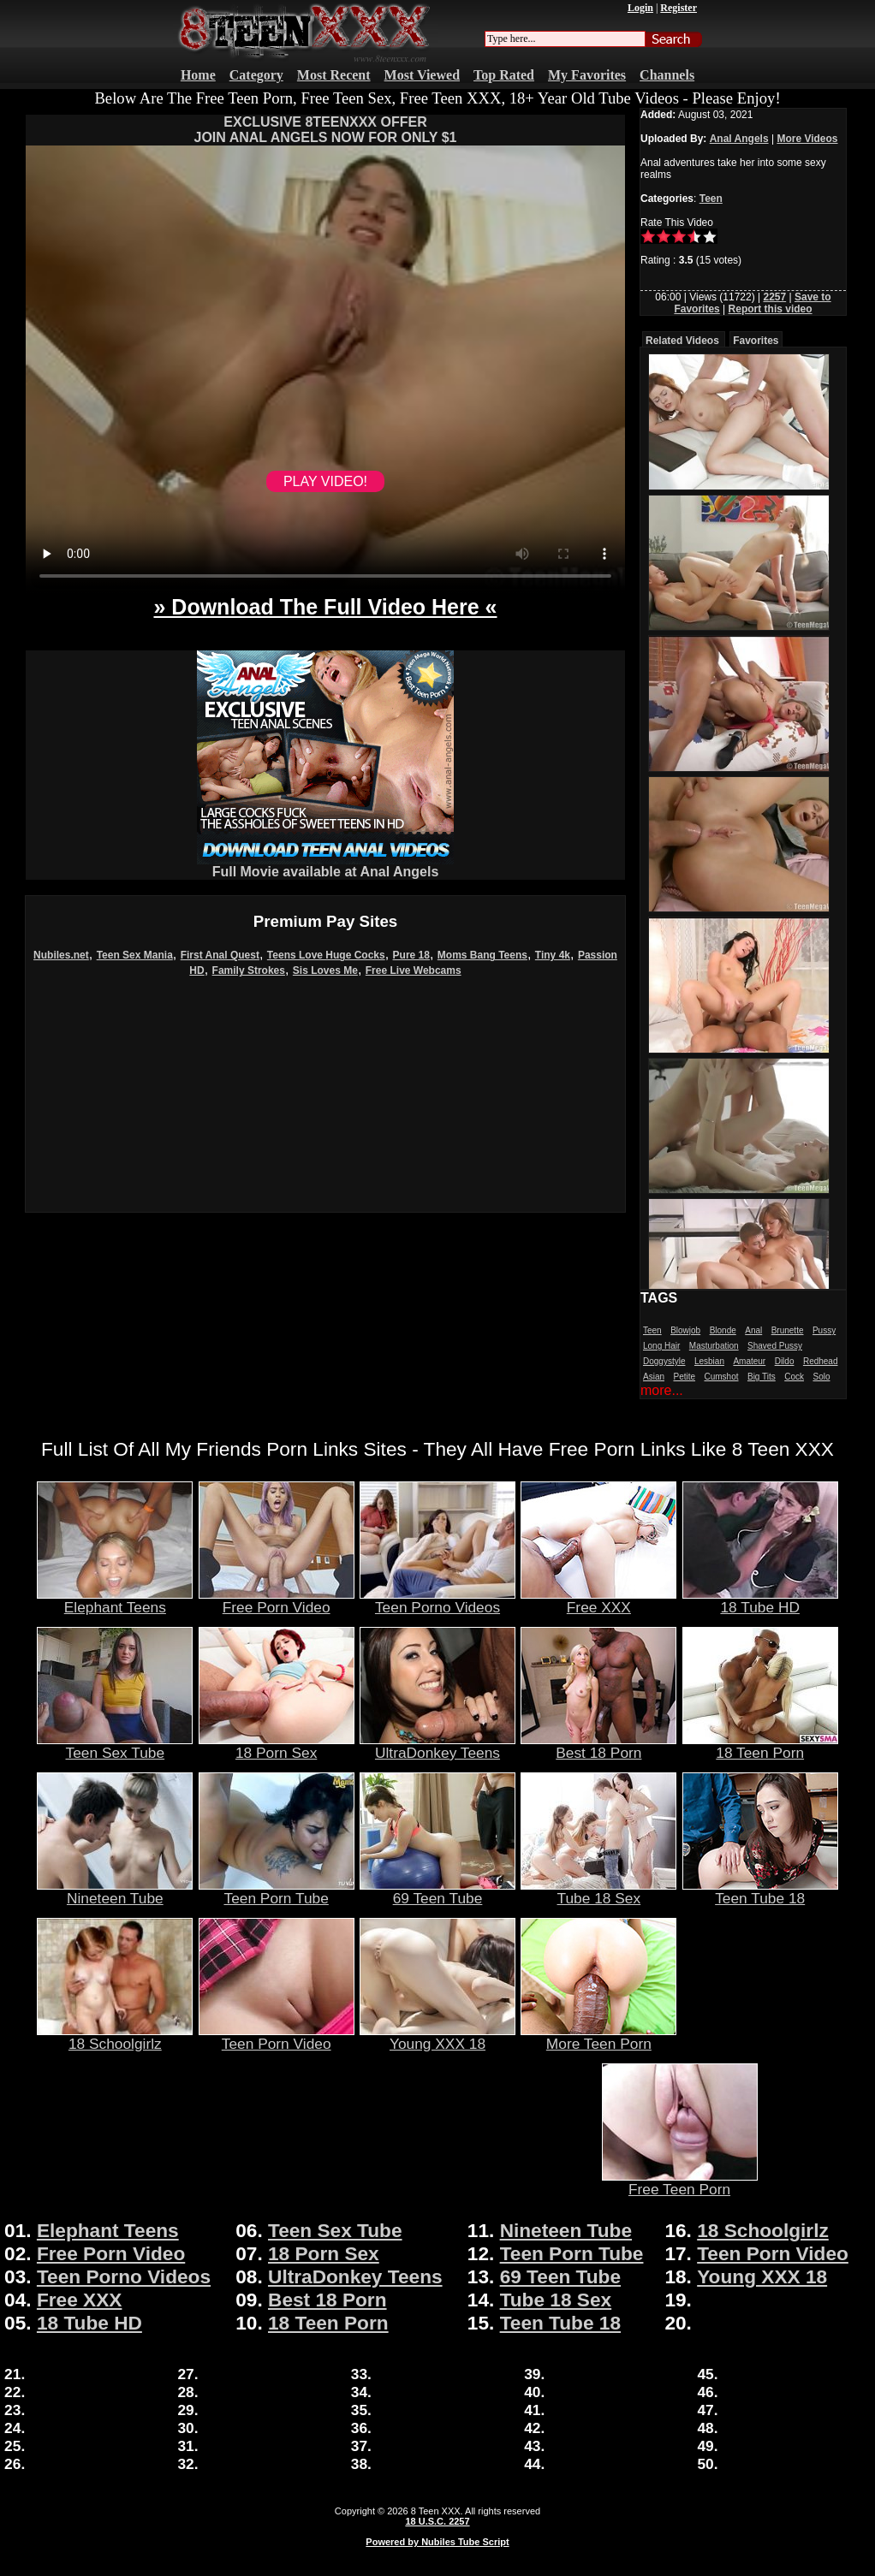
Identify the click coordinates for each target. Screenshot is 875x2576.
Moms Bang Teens (482, 955)
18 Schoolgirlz (115, 2036)
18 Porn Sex (276, 1745)
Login (640, 8)
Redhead (820, 1361)
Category (256, 75)
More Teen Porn (598, 2036)
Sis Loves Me (325, 970)
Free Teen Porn (680, 2182)
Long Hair (661, 1345)
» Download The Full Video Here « (325, 607)
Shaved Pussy (774, 1345)
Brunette (787, 1330)
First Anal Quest (220, 955)
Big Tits (761, 1376)
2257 (774, 297)
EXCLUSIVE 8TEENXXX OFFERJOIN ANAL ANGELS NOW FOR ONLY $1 (324, 130)
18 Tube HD (760, 1600)
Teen (711, 199)
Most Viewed (422, 75)
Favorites (755, 341)
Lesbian (709, 1361)
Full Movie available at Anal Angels (325, 865)
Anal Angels (739, 139)
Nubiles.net (61, 955)
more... (661, 1390)
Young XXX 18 (437, 2036)
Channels (667, 75)
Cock (794, 1376)
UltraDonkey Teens (437, 1745)
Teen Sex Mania (135, 955)
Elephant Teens (115, 1600)
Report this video (770, 309)
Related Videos (682, 341)
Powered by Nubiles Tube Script (437, 2542)
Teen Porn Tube (276, 1891)
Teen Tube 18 (760, 1891)
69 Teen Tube (437, 1891)
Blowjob (685, 1330)
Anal (753, 1330)
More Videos (807, 139)
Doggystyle (664, 1361)
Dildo (785, 1361)
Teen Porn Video (276, 2036)
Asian (653, 1376)
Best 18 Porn (598, 1745)
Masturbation (714, 1345)
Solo (821, 1376)
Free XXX (598, 1600)
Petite (684, 1376)
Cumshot (722, 1376)
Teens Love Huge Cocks (326, 955)
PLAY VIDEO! (325, 481)
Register (678, 8)
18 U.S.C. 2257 (437, 2521)
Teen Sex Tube (115, 1745)
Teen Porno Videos (437, 1600)
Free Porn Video (276, 1600)
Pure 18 (411, 955)
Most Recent (334, 75)
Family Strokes (248, 970)
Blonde (723, 1330)
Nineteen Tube (115, 1891)
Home (198, 75)
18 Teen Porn (760, 1745)
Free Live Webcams (413, 970)
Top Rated (503, 75)
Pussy (824, 1330)
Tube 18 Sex (598, 1891)
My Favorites (587, 75)
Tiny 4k (552, 955)
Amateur (749, 1361)
